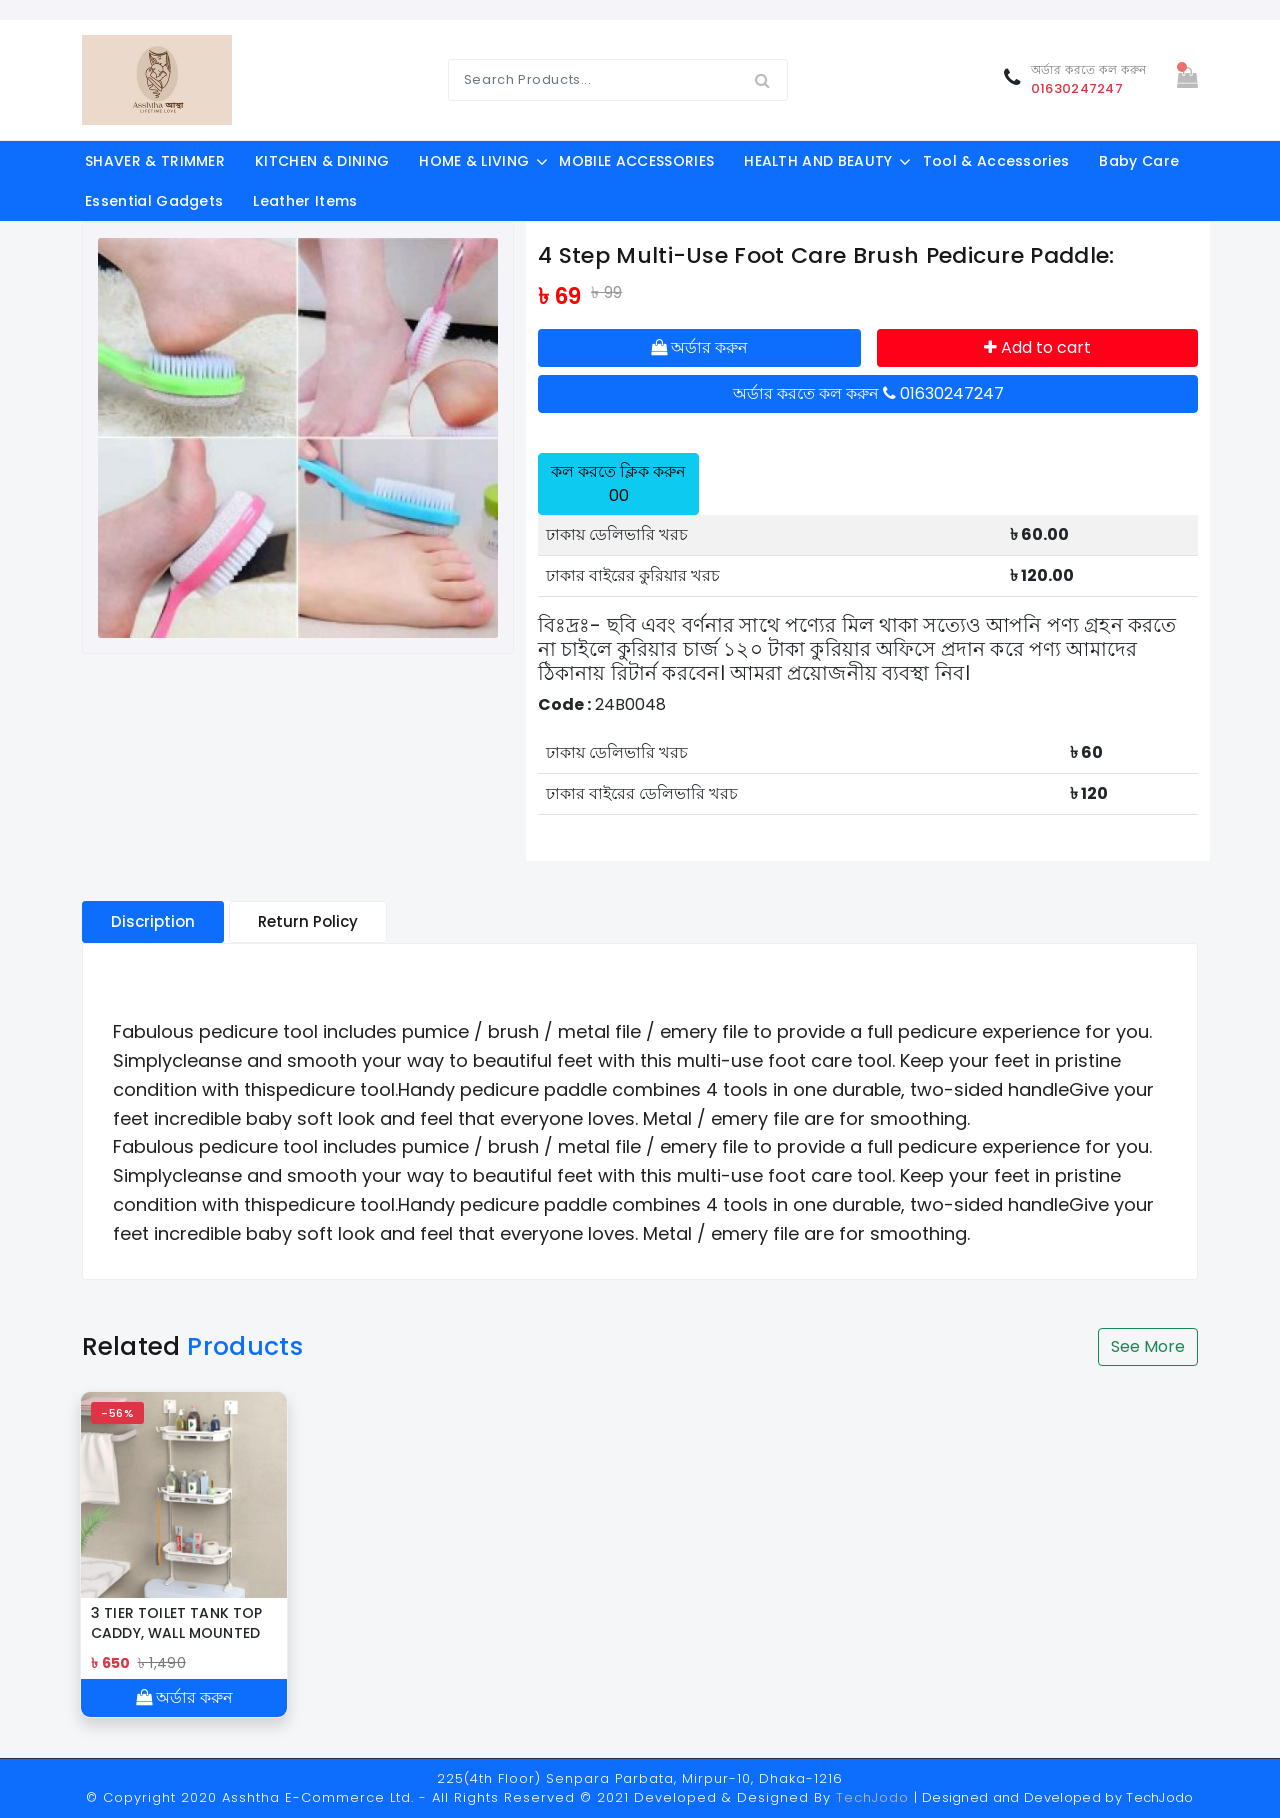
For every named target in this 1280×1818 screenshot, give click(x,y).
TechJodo (872, 1797)
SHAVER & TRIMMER (155, 161)
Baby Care (1139, 161)
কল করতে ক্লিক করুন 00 (618, 483)
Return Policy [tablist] (308, 921)
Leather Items (305, 201)
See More (1148, 1346)
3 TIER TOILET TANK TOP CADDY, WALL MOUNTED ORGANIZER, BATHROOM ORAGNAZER (178, 1623)
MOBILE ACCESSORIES (636, 161)
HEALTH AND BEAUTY (818, 161)
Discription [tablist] (153, 921)
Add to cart (1037, 347)
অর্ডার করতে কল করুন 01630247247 (868, 393)
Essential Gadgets (154, 201)
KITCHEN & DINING (322, 161)
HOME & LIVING (474, 161)
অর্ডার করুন (699, 347)
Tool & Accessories (996, 161)
